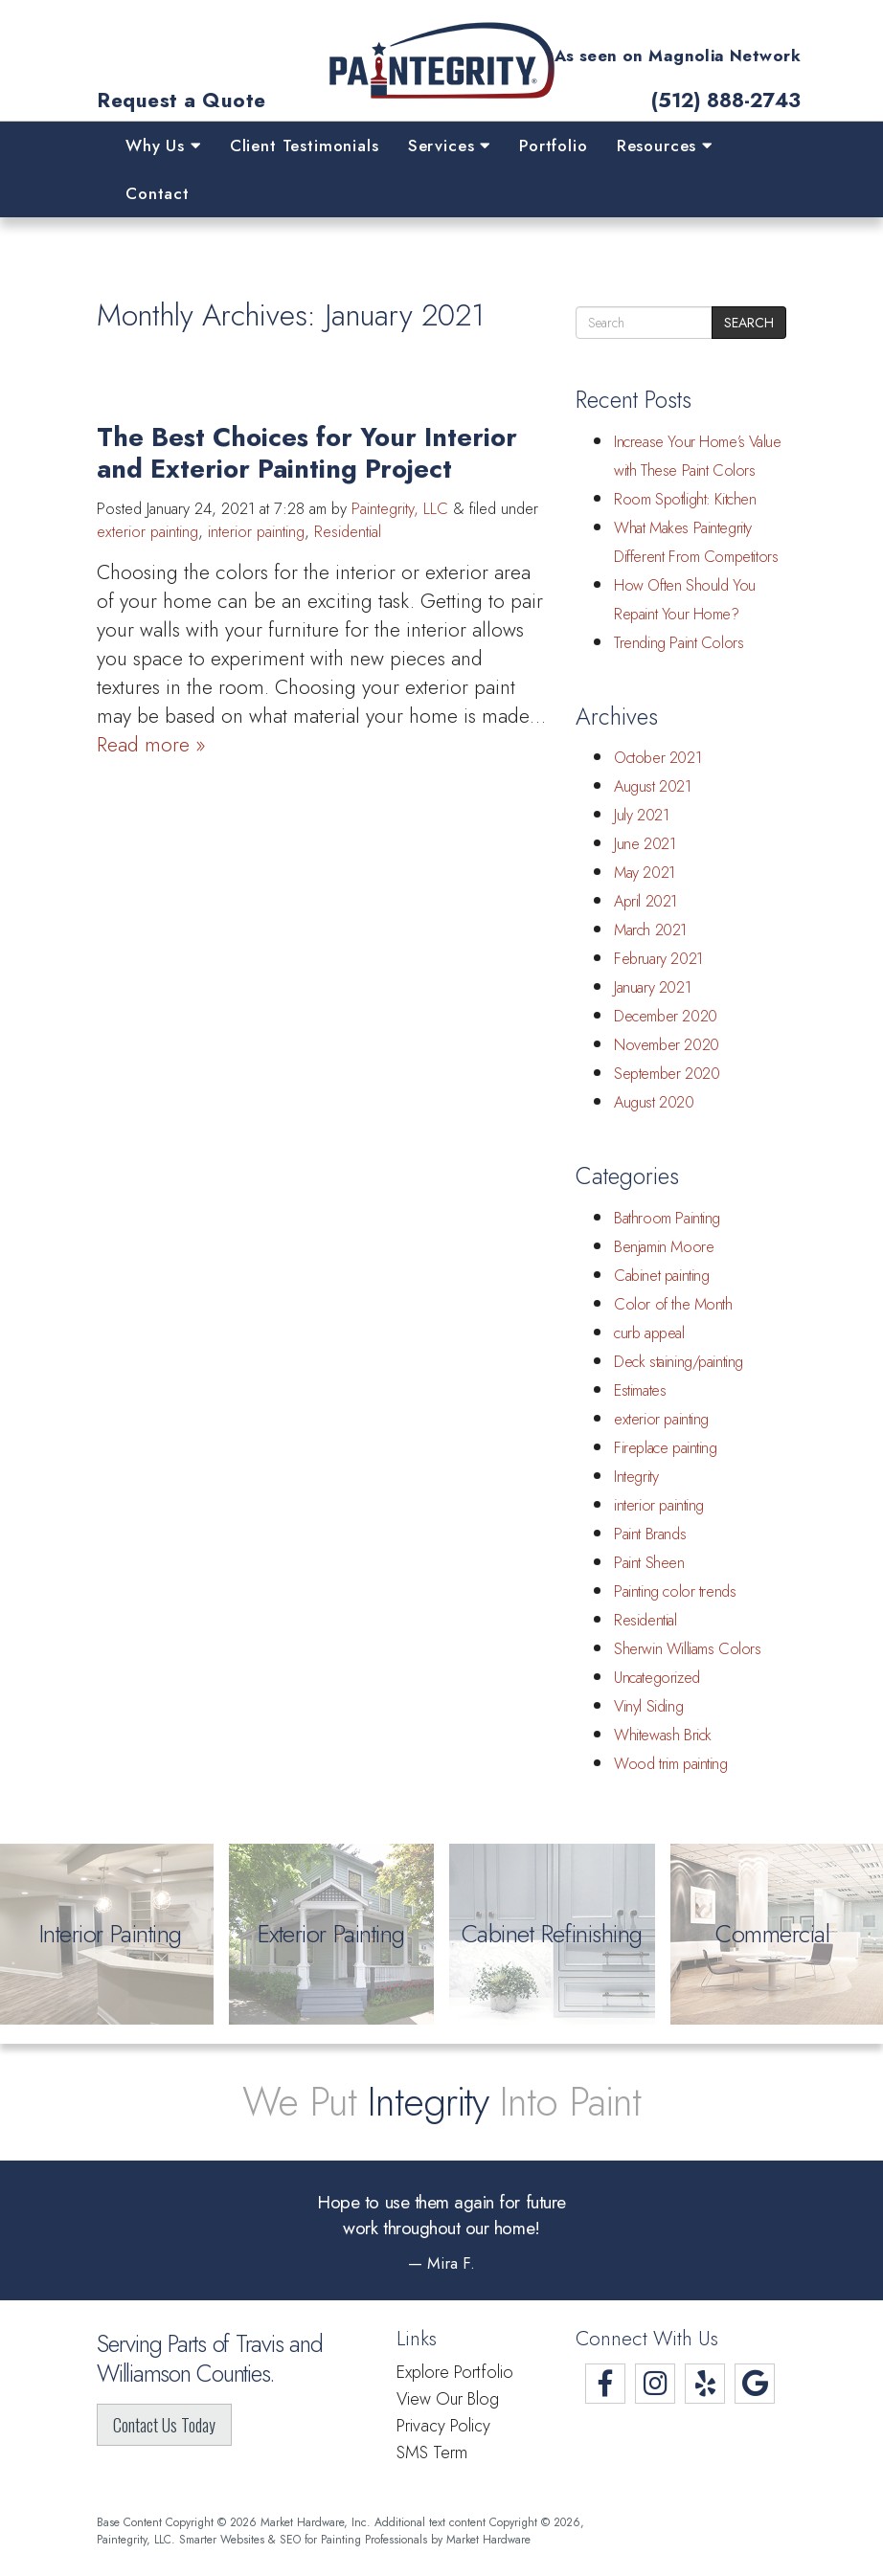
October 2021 (657, 758)
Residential (347, 532)
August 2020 (654, 1102)
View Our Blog (447, 2399)
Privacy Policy (443, 2425)
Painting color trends (675, 1591)
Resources (665, 145)
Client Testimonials (304, 145)
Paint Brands (650, 1534)
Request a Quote (181, 101)
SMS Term (431, 2452)
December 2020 (665, 1016)
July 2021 (641, 815)
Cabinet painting (661, 1276)
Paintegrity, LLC (399, 509)
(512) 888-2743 (726, 101)
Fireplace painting (665, 1448)
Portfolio (553, 145)
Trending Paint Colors (678, 643)
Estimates (640, 1390)
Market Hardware (488, 2539)
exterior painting (147, 532)
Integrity (636, 1477)
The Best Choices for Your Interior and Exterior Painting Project (307, 452)
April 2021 (645, 901)
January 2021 (652, 987)
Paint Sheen (649, 1563)
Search (749, 322)
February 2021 (658, 959)
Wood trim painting (671, 1764)
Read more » (151, 744)
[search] (644, 322)
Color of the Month (673, 1304)
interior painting (256, 532)
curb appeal (649, 1333)
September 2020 (666, 1074)
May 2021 (644, 873)
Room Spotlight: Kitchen (685, 499)
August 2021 (652, 786)
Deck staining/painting (678, 1362)
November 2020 (666, 1045)
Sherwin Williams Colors (687, 1649)
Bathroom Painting (667, 1218)
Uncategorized (657, 1678)
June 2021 (644, 844)
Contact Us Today (164, 2424)
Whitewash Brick (663, 1735)
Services (449, 145)
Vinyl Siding (648, 1706)
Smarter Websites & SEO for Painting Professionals (303, 2539)
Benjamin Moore (663, 1247)
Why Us (163, 145)
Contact (157, 193)
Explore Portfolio (454, 2372)
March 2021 (650, 930)
